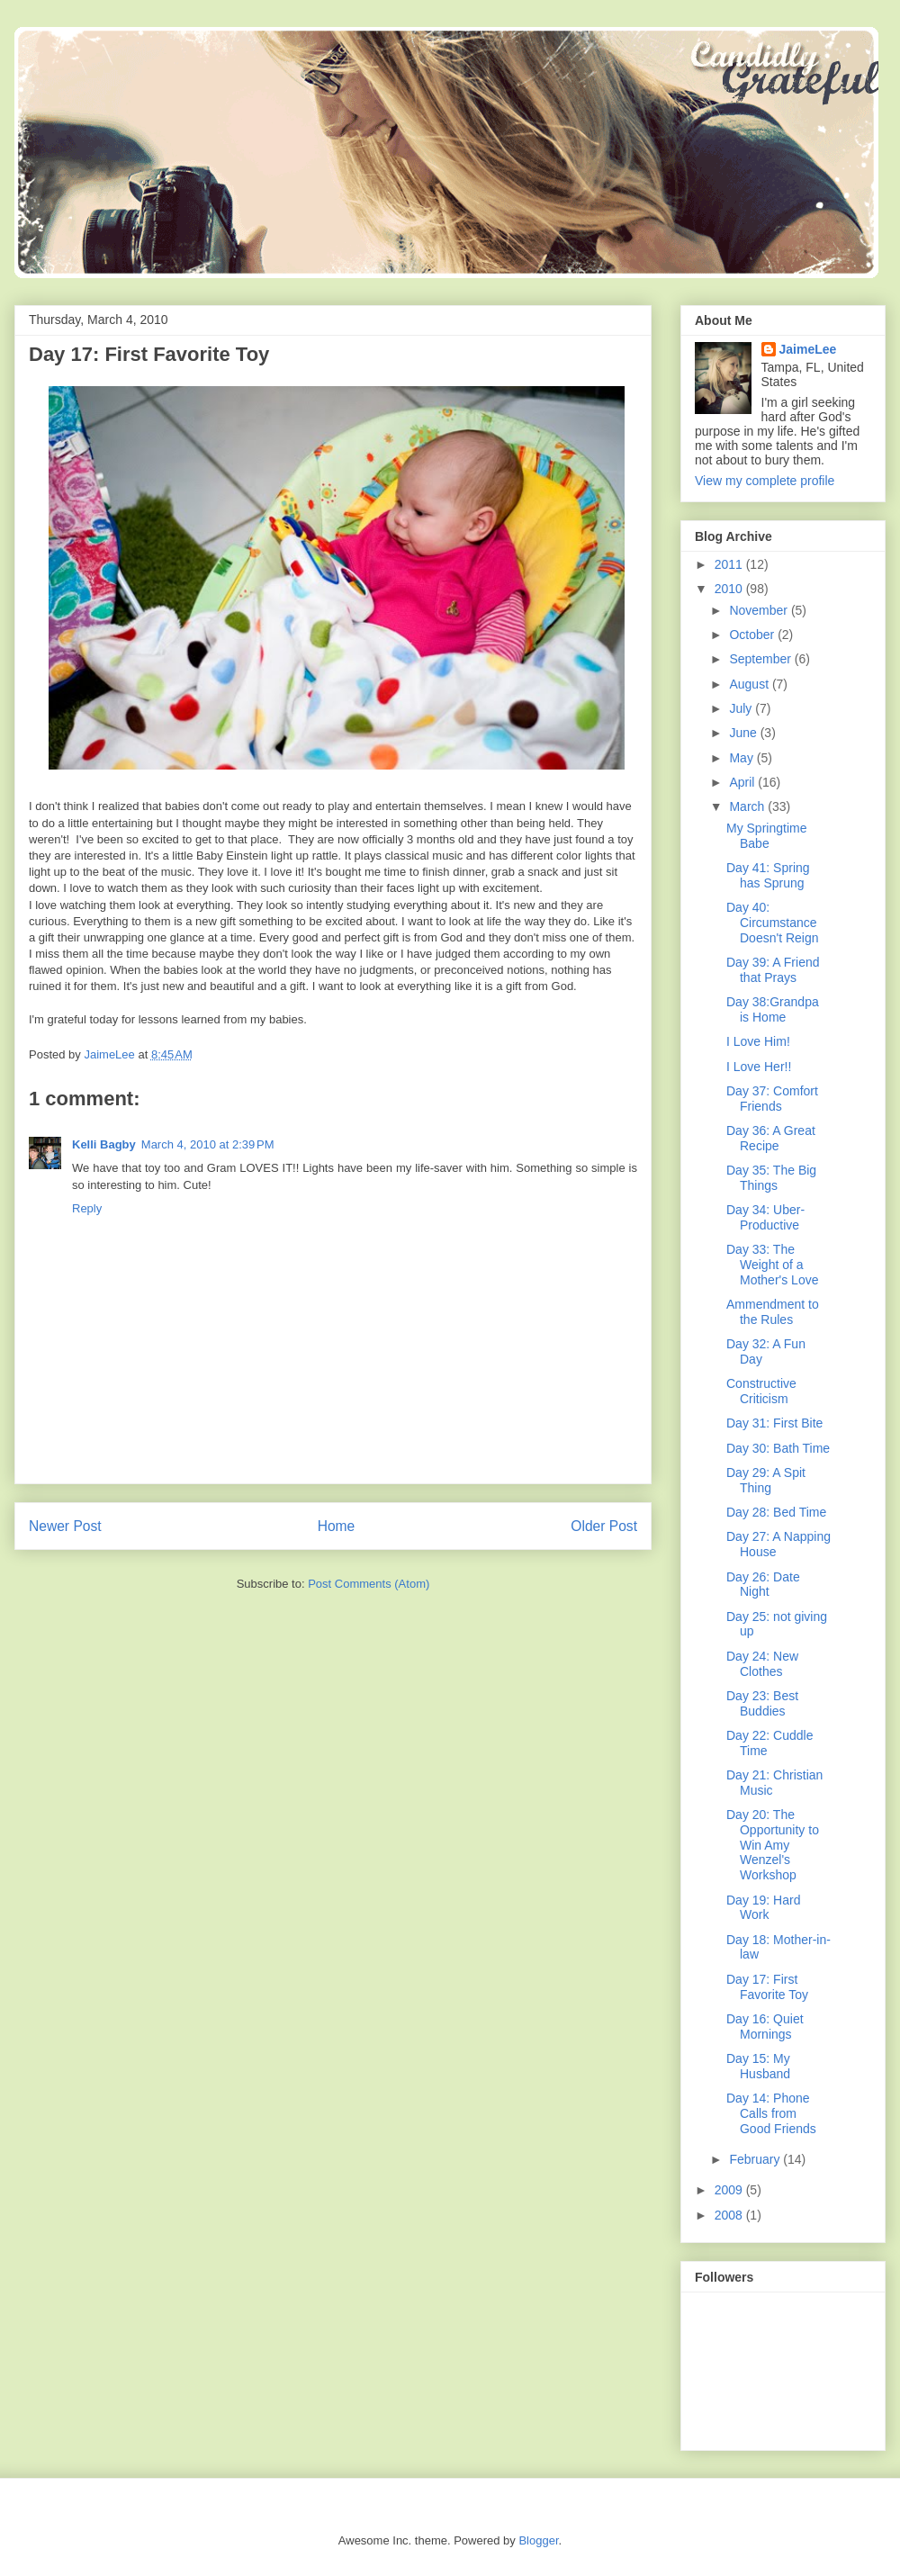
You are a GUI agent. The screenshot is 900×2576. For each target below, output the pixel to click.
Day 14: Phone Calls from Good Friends (771, 2113)
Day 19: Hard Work (763, 1908)
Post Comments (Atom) (368, 1583)
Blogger (538, 2540)
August (750, 684)
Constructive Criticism (761, 1391)
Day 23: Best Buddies (762, 1703)
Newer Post (65, 1526)
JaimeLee (808, 349)
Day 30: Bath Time (778, 1448)
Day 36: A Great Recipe (770, 1138)
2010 (730, 588)
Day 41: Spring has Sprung (768, 875)
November (759, 610)
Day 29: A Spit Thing (766, 1480)
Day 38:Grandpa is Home (772, 1009)
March (748, 806)
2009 (730, 2190)
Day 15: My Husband (758, 2066)
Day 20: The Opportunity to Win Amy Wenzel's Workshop (772, 1844)
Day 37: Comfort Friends (772, 1098)
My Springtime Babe (766, 836)
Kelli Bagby (104, 1144)
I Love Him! (758, 1041)
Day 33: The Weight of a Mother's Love (772, 1264)
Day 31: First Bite (774, 1423)
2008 (730, 2215)
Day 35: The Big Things (771, 1178)
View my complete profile (764, 480)
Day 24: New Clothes (762, 1664)
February (756, 2159)
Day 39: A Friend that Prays (773, 970)
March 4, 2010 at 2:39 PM (207, 1144)
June (744, 732)
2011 (730, 564)
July (742, 708)
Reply (87, 1208)
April (743, 782)
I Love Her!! (758, 1066)
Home (337, 1526)
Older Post (604, 1526)
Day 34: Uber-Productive (765, 1217)
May (742, 758)
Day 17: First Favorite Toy (767, 1987)
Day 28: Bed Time (776, 1512)
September (761, 659)
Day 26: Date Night (763, 1584)
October (753, 634)
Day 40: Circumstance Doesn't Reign (772, 922)
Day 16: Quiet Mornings (765, 2026)
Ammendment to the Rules (772, 1312)
